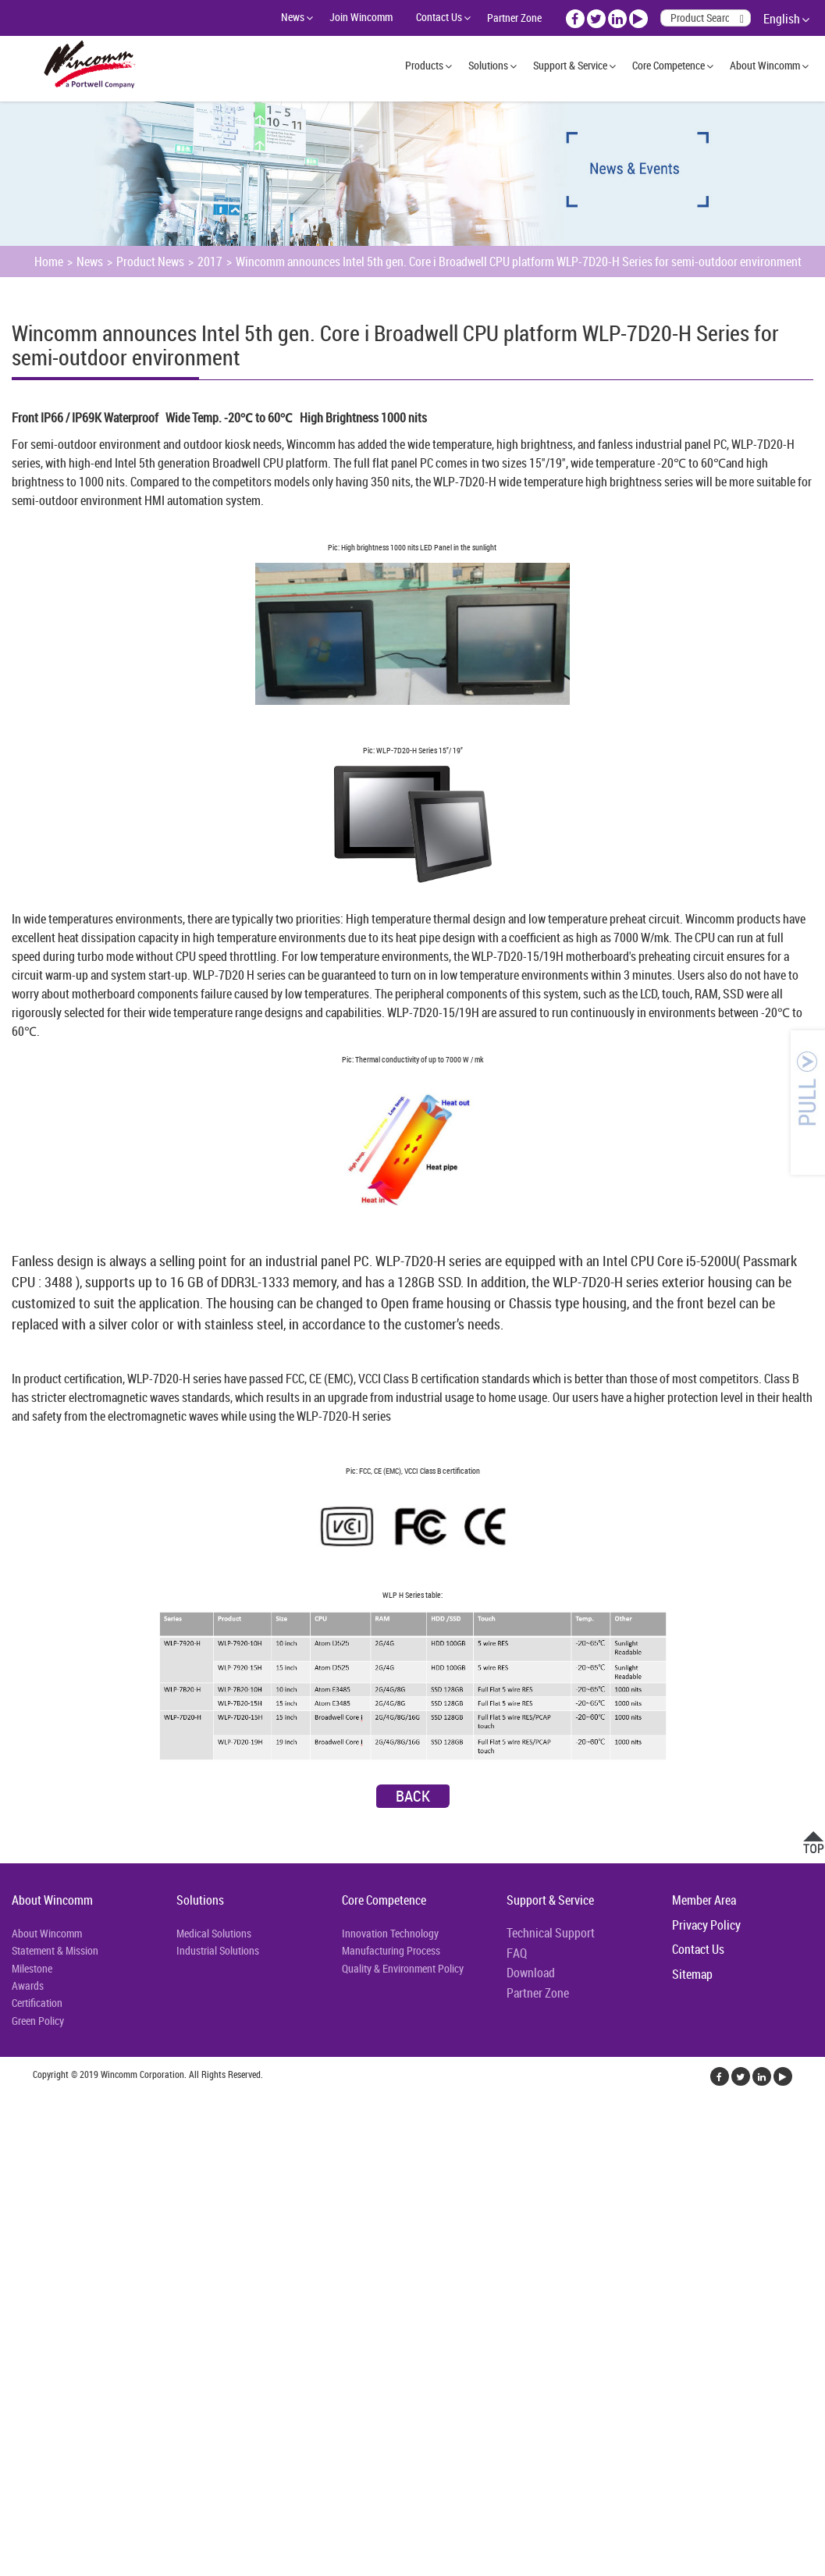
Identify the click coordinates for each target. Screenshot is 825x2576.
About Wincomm (765, 65)
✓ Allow (20, 2138)
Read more (31, 2270)
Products (424, 65)
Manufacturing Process (391, 1950)
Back (413, 1795)
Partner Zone (514, 17)
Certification (37, 2002)
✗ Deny (18, 2157)
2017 (209, 261)
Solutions (488, 65)
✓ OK (393, 2566)
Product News (150, 261)
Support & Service (570, 65)
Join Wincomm (361, 16)
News (292, 16)
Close (13, 2101)
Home (48, 261)
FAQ (517, 1953)
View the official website (122, 2270)
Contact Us (439, 16)
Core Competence (668, 65)
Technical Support (551, 1932)
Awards (28, 1985)
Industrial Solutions (217, 1950)
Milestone (32, 1968)
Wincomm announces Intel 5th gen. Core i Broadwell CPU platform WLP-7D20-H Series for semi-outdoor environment (519, 261)
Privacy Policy (706, 1925)
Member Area (704, 1900)
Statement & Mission (55, 1950)
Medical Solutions (213, 1933)
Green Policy (38, 2020)
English (781, 18)
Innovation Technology (390, 1933)
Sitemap (692, 1974)
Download (531, 1972)
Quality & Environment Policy (403, 1968)
